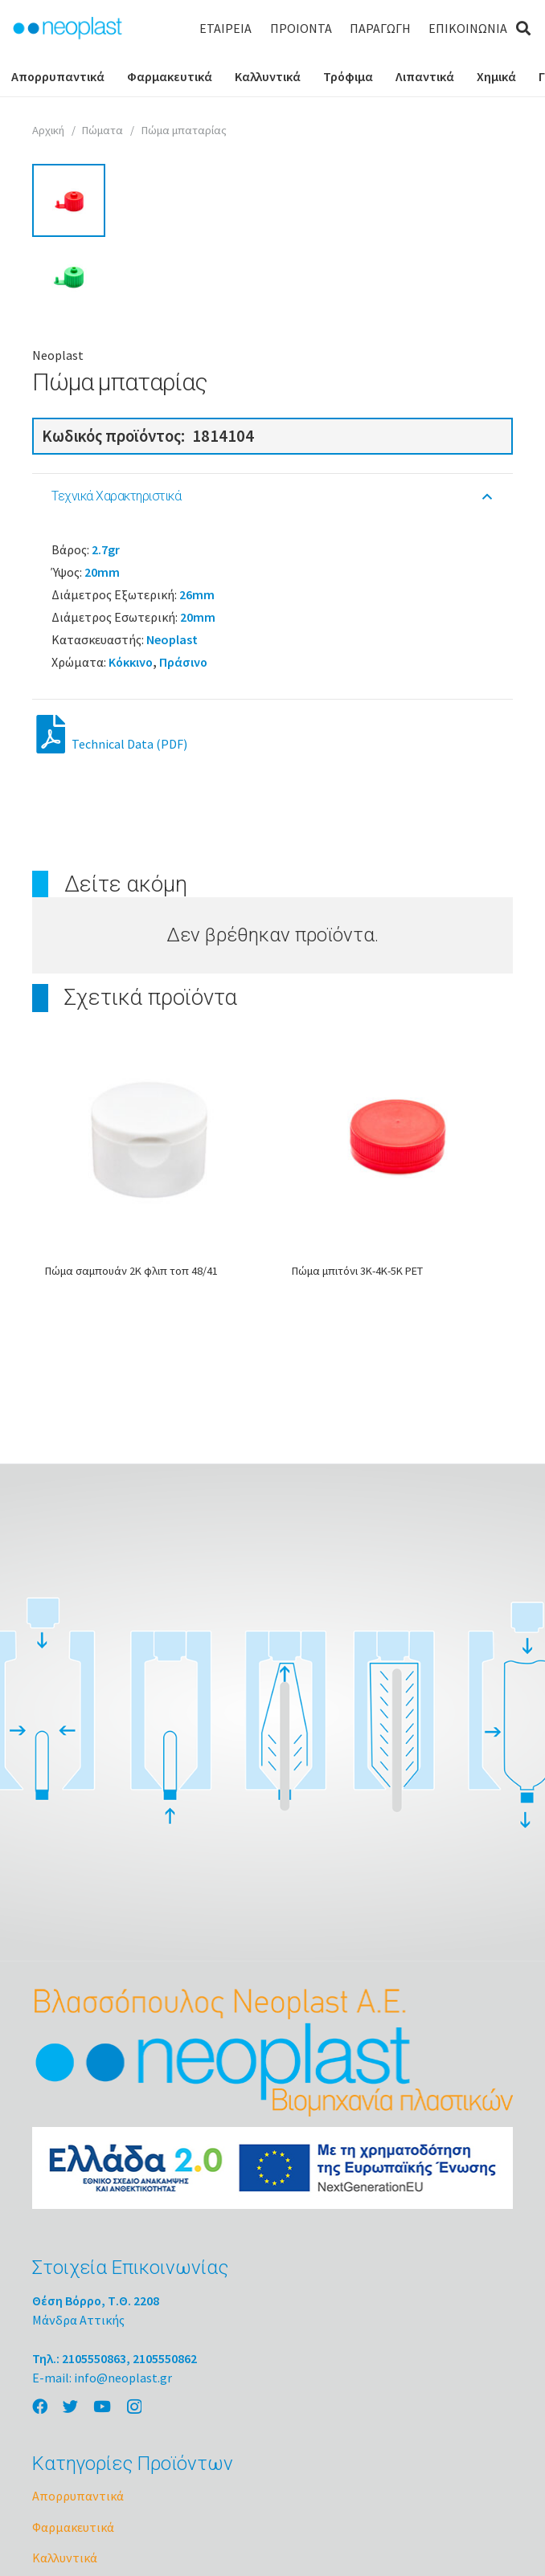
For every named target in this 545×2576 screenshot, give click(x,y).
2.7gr (106, 802)
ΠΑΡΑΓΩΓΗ (380, 28)
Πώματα (102, 130)
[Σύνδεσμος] (67, 28)
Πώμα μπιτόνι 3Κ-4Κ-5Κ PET (357, 1524)
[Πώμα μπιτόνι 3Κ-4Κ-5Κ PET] (396, 1392)
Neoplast (58, 608)
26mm (197, 847)
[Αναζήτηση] (523, 28)
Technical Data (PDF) (111, 997)
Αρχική (48, 130)
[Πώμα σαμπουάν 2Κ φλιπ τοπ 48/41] (149, 1392)
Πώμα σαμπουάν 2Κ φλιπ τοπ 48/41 (131, 1524)
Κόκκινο (131, 915)
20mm (102, 825)
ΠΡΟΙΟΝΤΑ (301, 28)
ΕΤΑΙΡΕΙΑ (225, 28)
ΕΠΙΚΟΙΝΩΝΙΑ (467, 28)
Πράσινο (183, 915)
